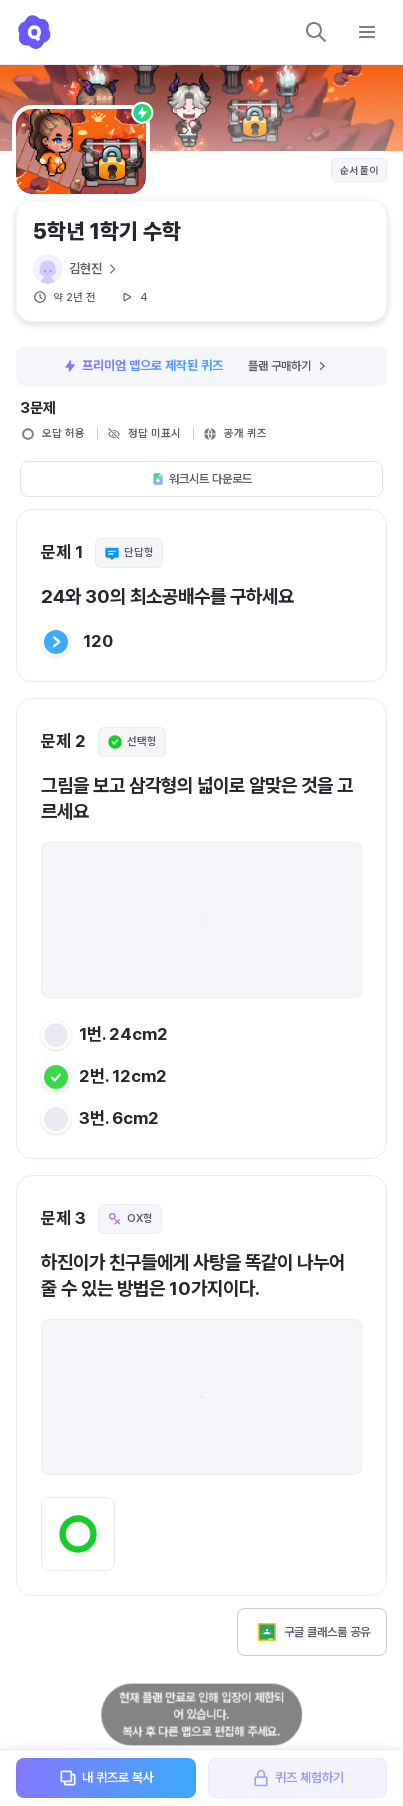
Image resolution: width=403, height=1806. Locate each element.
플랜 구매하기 (288, 366)
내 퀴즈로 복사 (106, 1778)
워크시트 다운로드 (201, 479)
